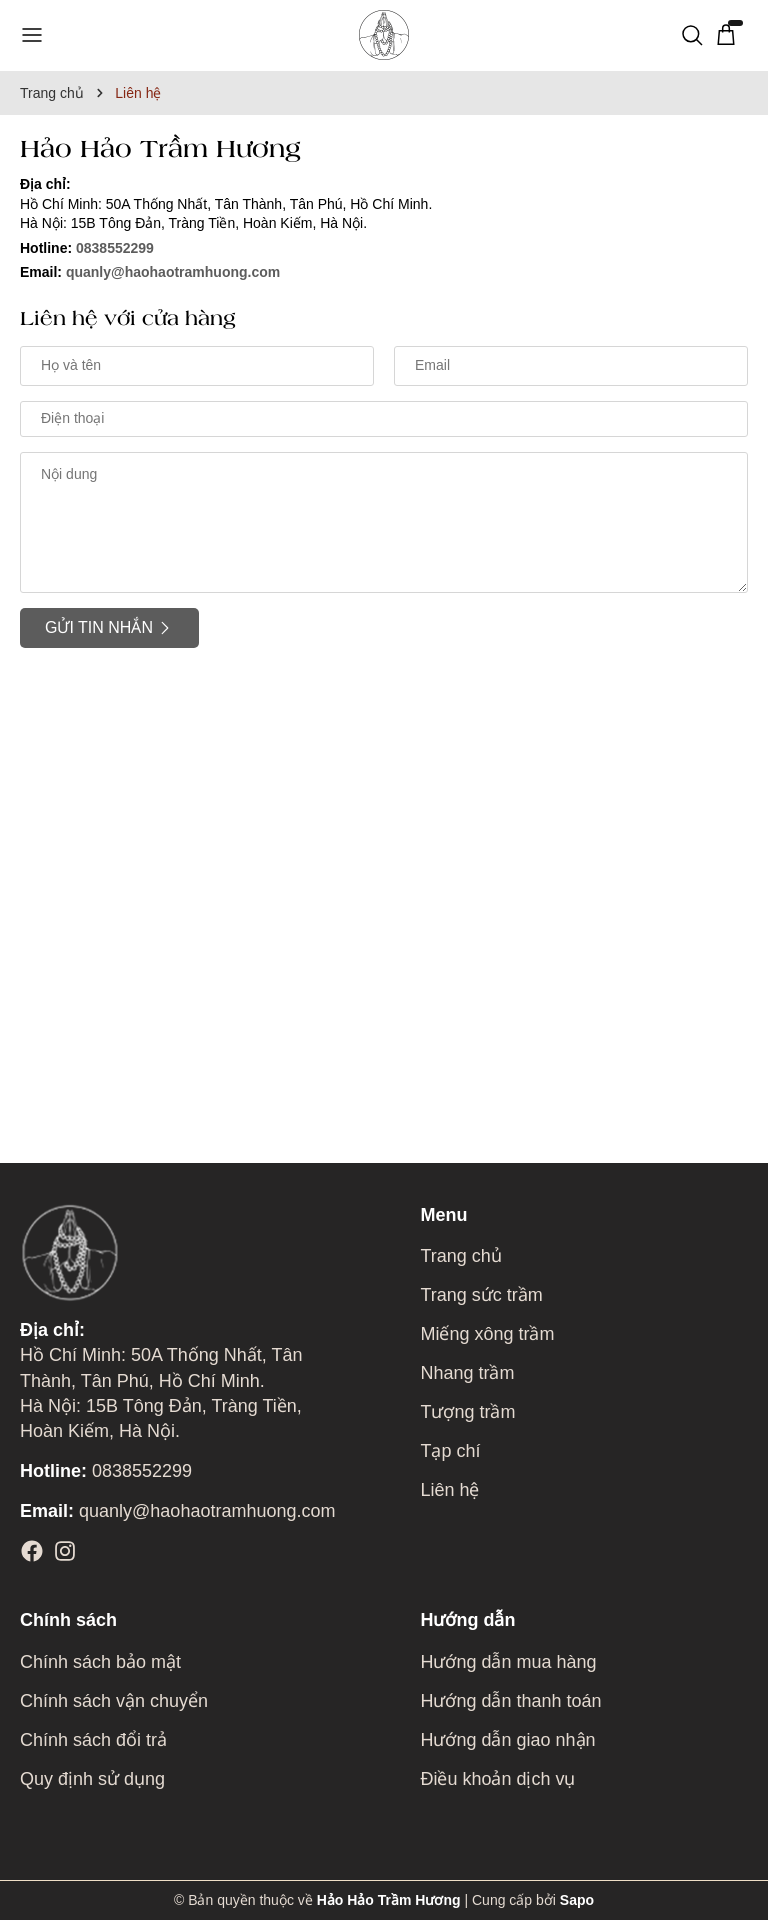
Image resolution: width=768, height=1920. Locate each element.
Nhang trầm (467, 1373)
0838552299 (115, 248)
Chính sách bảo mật (100, 1662)
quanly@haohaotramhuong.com (173, 272)
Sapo (577, 1900)
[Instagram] (65, 1551)
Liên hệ (449, 1490)
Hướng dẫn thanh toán (510, 1701)
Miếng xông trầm (487, 1334)
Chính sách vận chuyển (114, 1701)
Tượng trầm (467, 1412)
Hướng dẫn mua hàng (508, 1662)
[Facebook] (32, 1551)
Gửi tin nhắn (109, 628)
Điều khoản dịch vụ (497, 1779)
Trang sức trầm (481, 1295)
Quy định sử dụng (92, 1779)
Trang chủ (460, 1256)
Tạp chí (450, 1451)
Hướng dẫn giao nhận (507, 1740)
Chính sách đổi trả (93, 1740)
